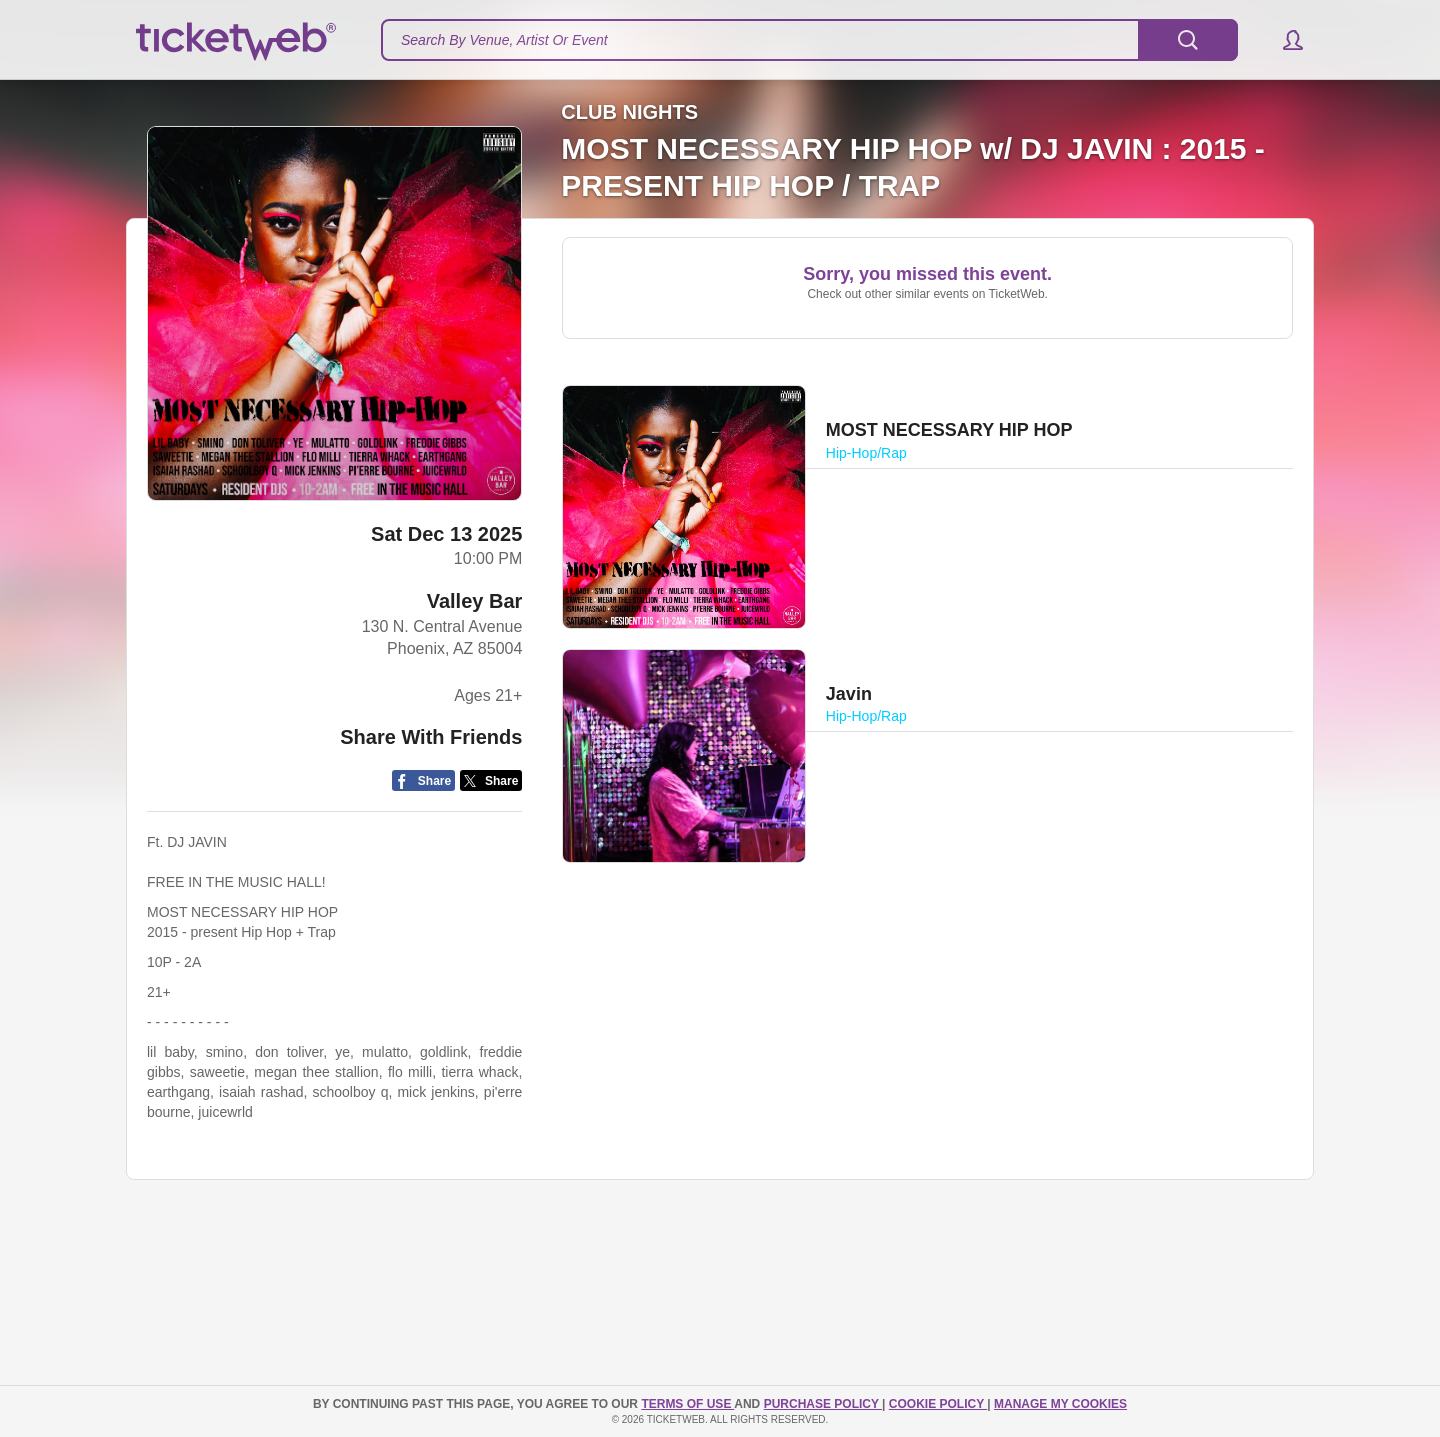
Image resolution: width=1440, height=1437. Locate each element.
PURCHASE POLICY (823, 1404)
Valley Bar (475, 601)
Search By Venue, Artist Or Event (504, 40)
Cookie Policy (938, 1404)
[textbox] (809, 40)
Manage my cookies (1060, 1404)
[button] (1283, 40)
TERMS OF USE (687, 1404)
